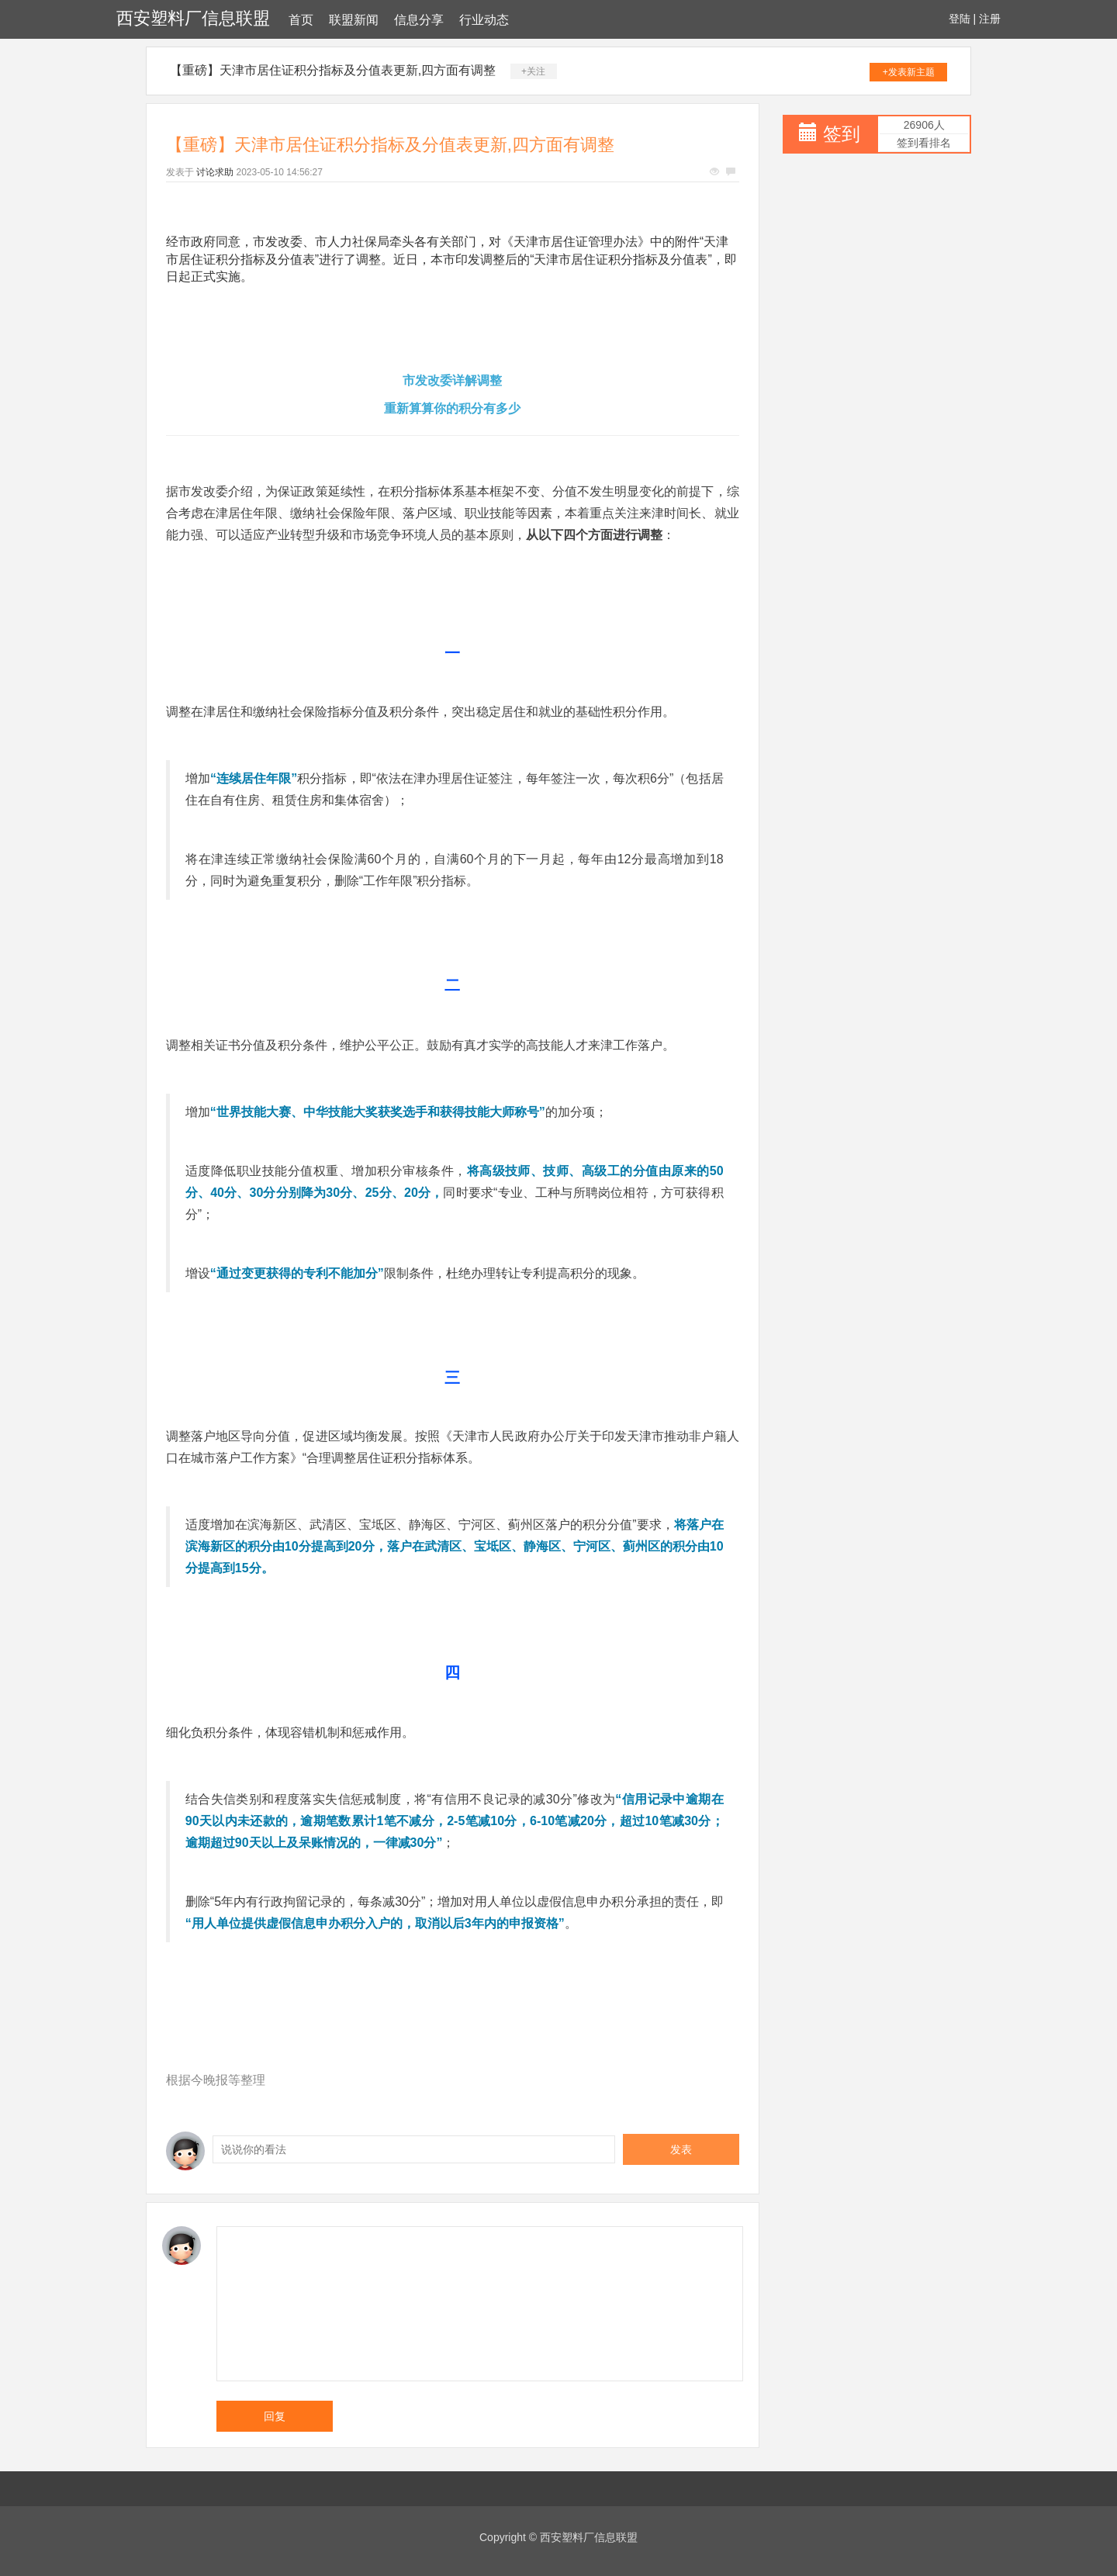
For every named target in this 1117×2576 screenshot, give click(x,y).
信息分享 (419, 19)
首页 (301, 19)
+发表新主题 (909, 72)
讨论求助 (214, 172)
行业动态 (484, 19)
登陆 (959, 18)
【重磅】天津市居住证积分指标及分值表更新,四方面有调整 (333, 70)
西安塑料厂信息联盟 (193, 18)
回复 (274, 2416)
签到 (841, 133)
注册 (990, 18)
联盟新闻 (354, 19)
